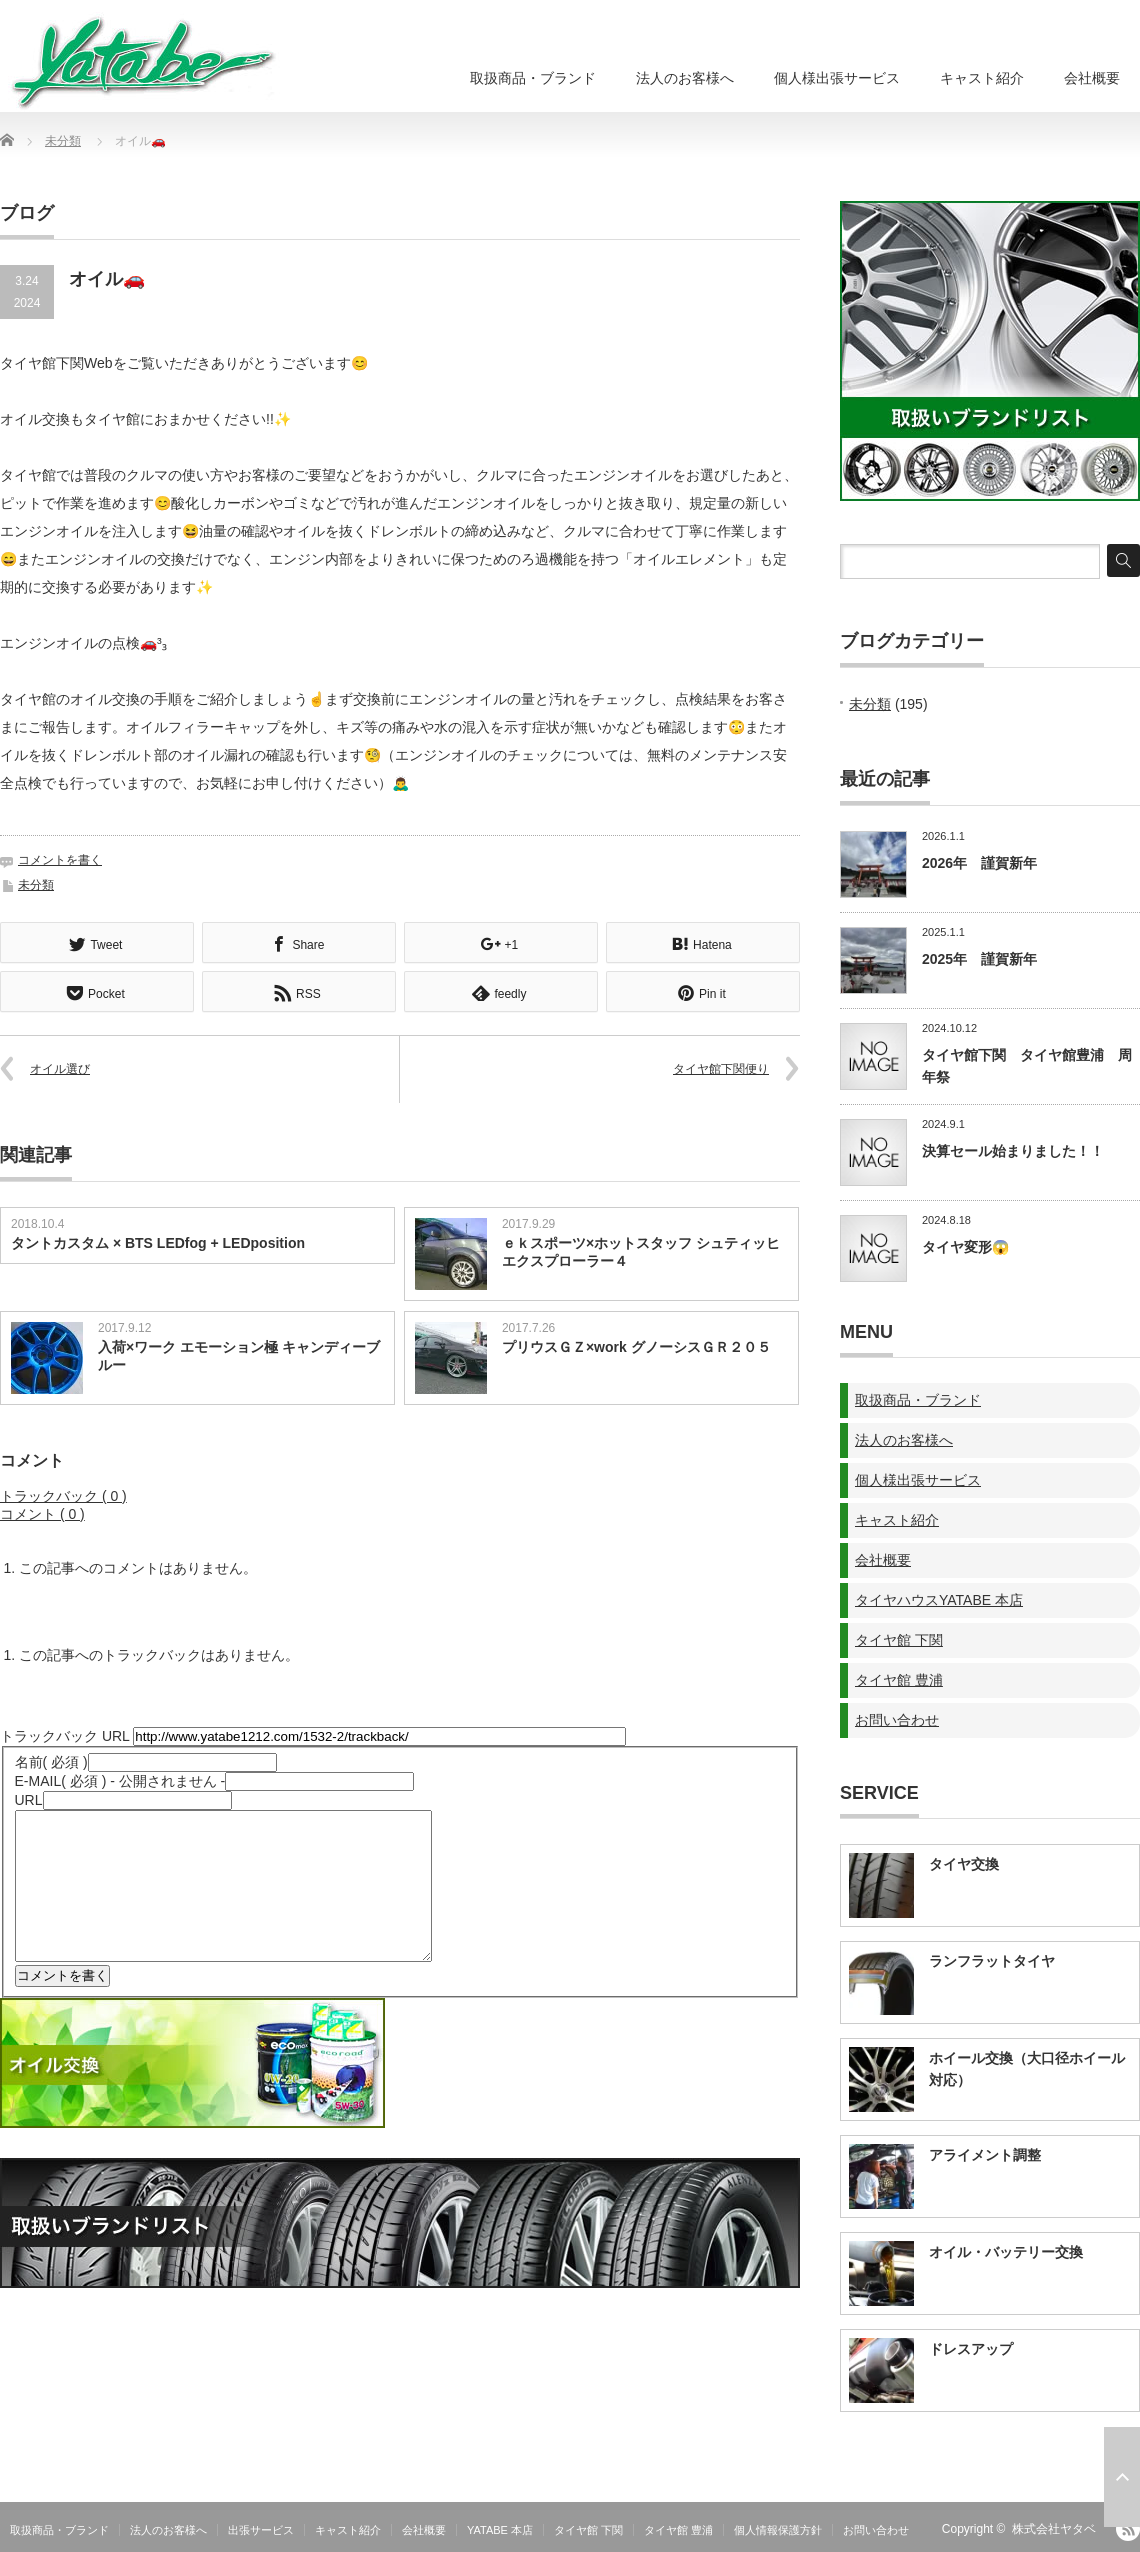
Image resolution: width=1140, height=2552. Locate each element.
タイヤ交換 (964, 1864)
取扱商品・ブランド (533, 78)
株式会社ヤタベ (1054, 2529)
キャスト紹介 (982, 78)
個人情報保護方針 (778, 2530)
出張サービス (261, 2530)
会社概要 (1092, 78)
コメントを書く (60, 860)
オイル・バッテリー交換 (1006, 2252)
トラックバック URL (64, 1734)
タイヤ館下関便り (721, 1067)
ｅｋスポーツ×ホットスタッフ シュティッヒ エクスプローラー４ (641, 1250)
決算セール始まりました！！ (1013, 1151)
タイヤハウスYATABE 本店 (939, 1600)
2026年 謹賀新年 (979, 863)
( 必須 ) (51, 1760)
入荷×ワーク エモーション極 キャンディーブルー (239, 1354)
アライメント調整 (985, 2155)
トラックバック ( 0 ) (63, 1494)
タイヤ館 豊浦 (899, 1680)
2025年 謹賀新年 (979, 959)
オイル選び (60, 1067)
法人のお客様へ (685, 78)
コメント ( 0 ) (42, 1512)
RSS (1128, 2529)
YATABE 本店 (500, 2530)
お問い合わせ (897, 1720)
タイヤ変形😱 (965, 1247)
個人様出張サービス (837, 78)
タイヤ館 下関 (899, 1640)
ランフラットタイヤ (992, 1961)
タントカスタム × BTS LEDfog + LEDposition (158, 1241)
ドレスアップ (971, 2349)
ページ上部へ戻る (1122, 2477)
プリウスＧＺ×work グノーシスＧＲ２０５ (636, 1345)
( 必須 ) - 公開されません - (120, 1779)
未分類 (63, 141)
